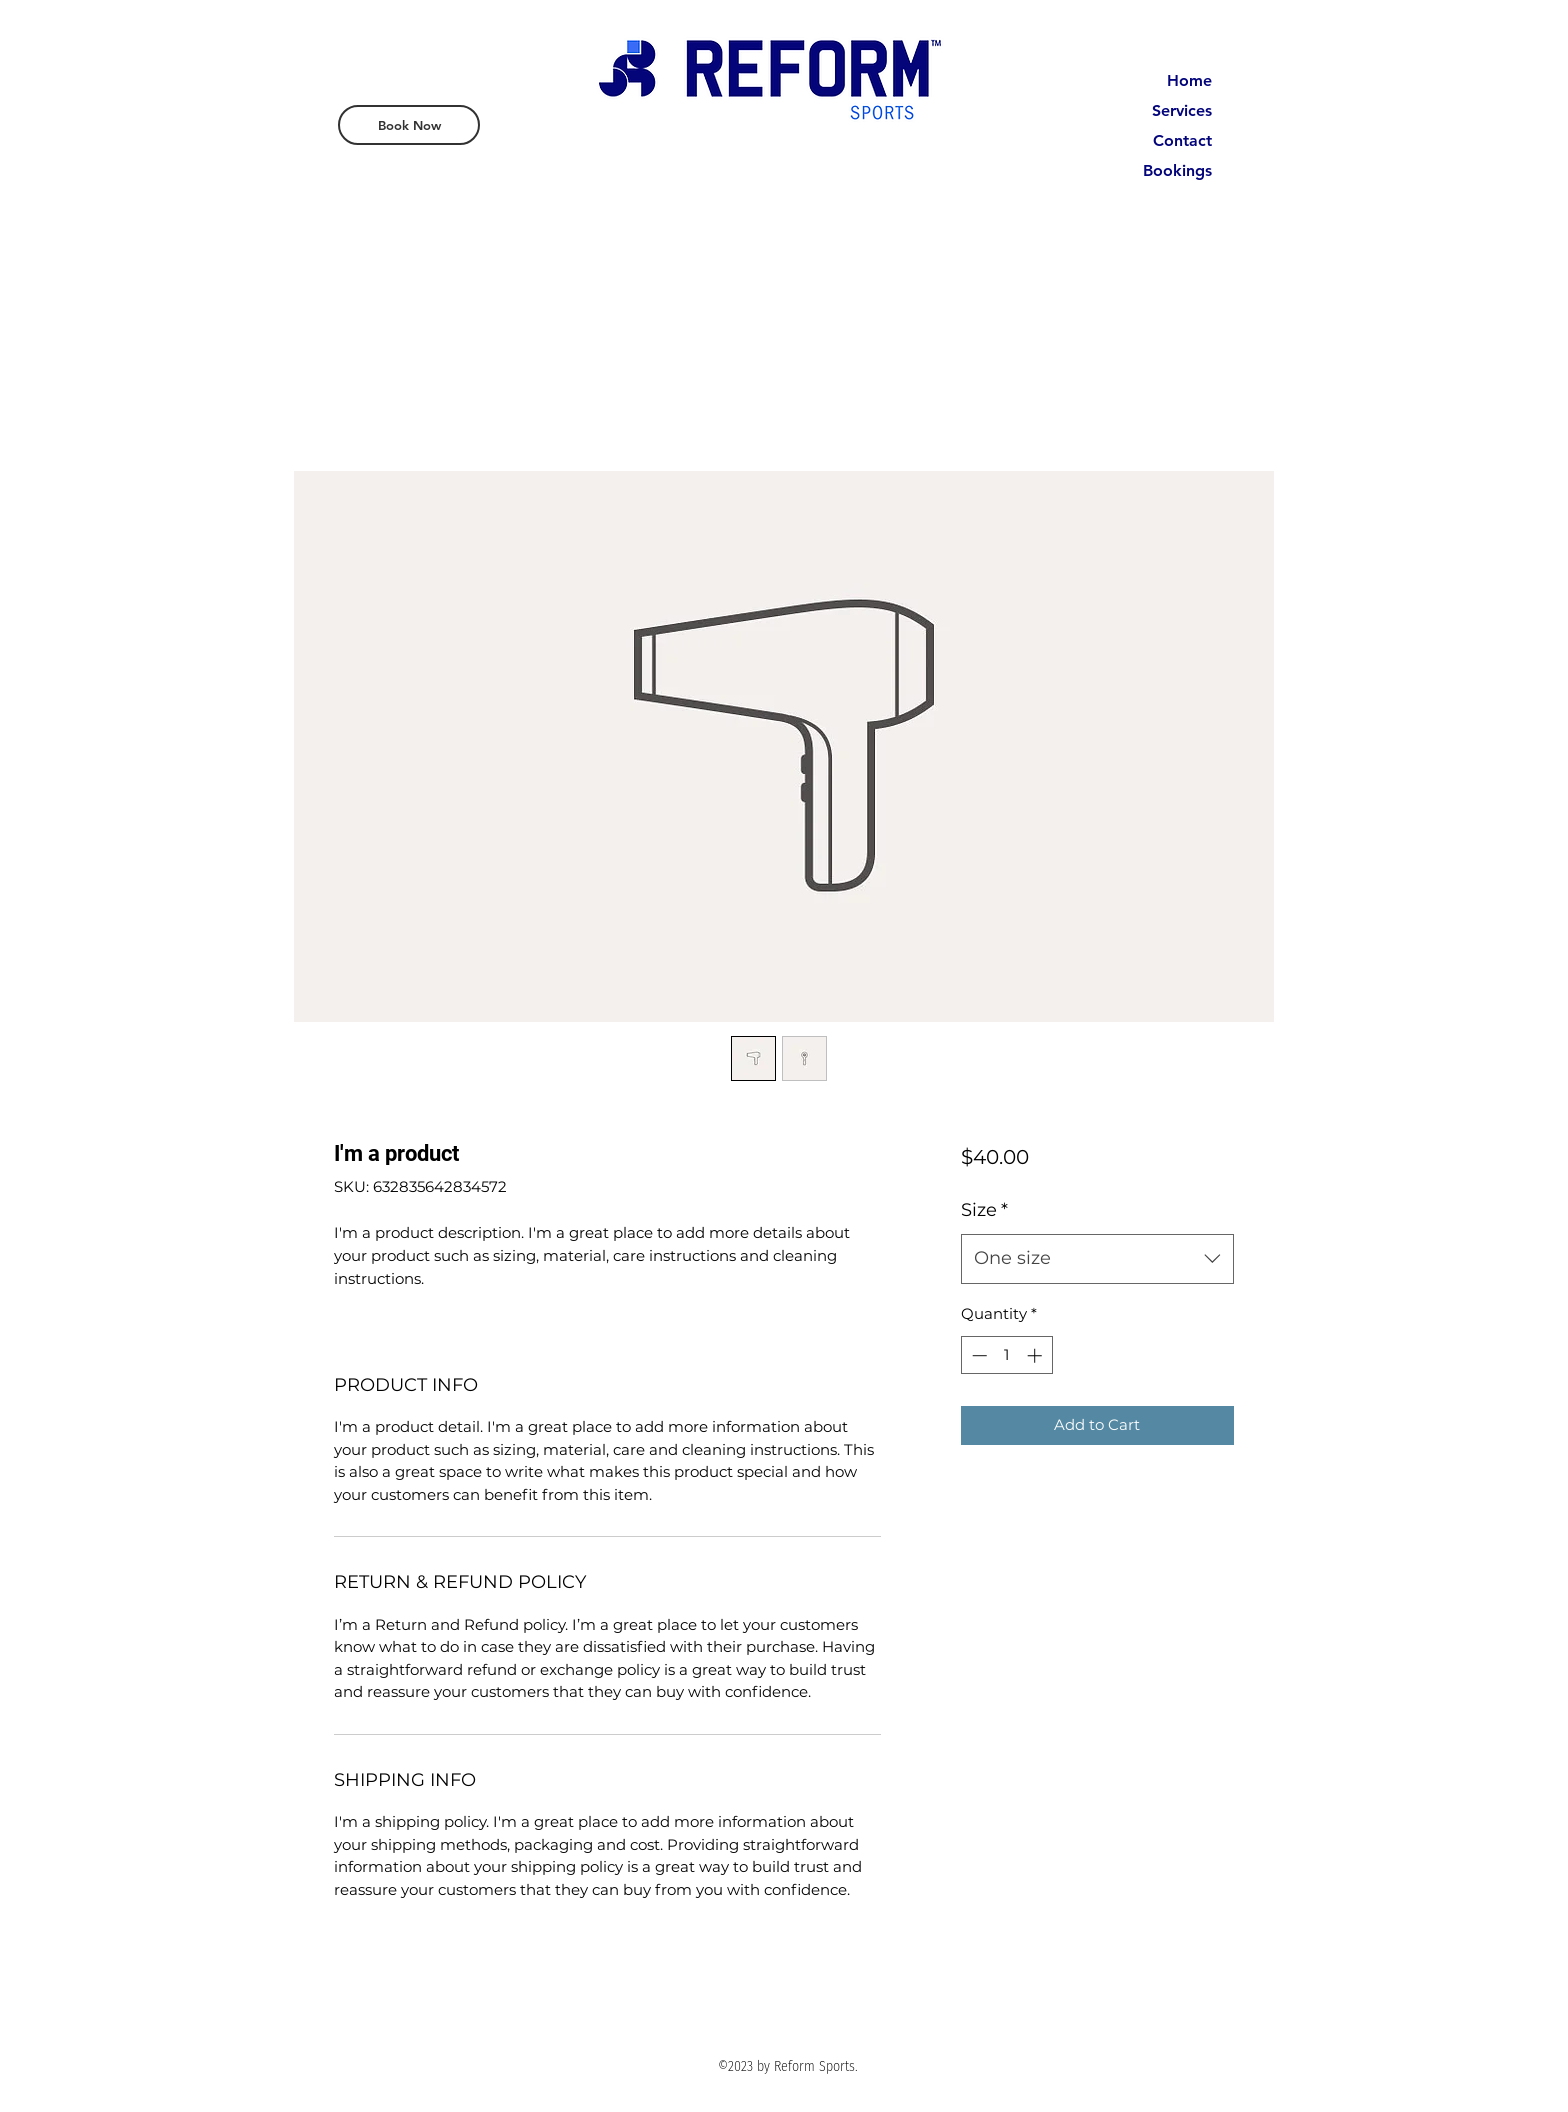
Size (984, 1210)
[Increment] (1036, 1355)
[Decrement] (977, 1355)
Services (1182, 110)
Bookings (1177, 170)
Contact (1182, 140)
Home (1189, 80)
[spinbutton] (1006, 1355)
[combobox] (1097, 1259)
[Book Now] (409, 125)
